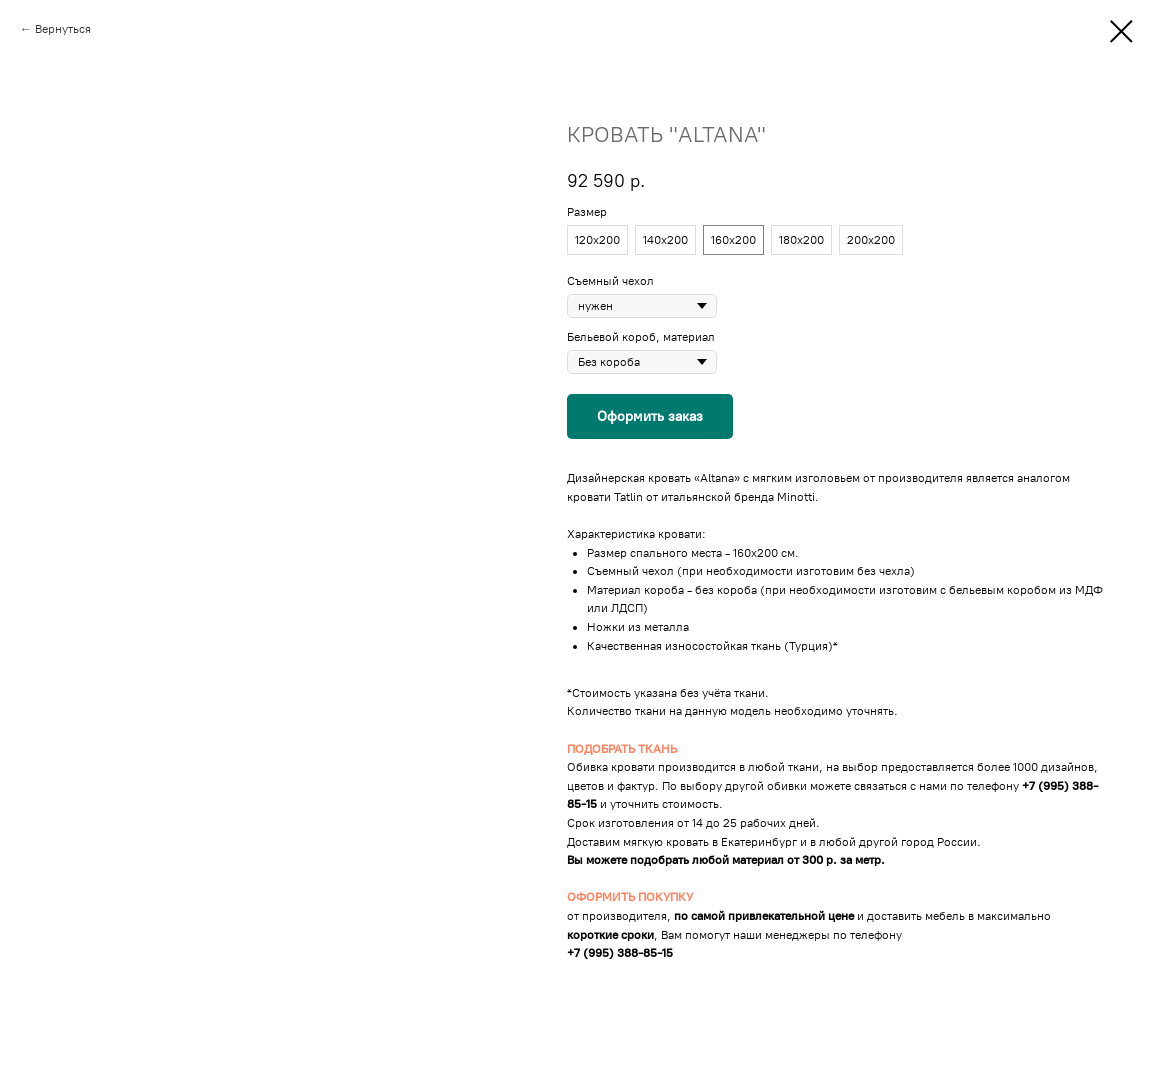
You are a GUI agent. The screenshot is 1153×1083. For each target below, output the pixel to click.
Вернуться (63, 29)
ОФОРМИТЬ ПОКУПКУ (630, 897)
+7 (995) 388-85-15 (620, 953)
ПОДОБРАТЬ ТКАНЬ (622, 749)
